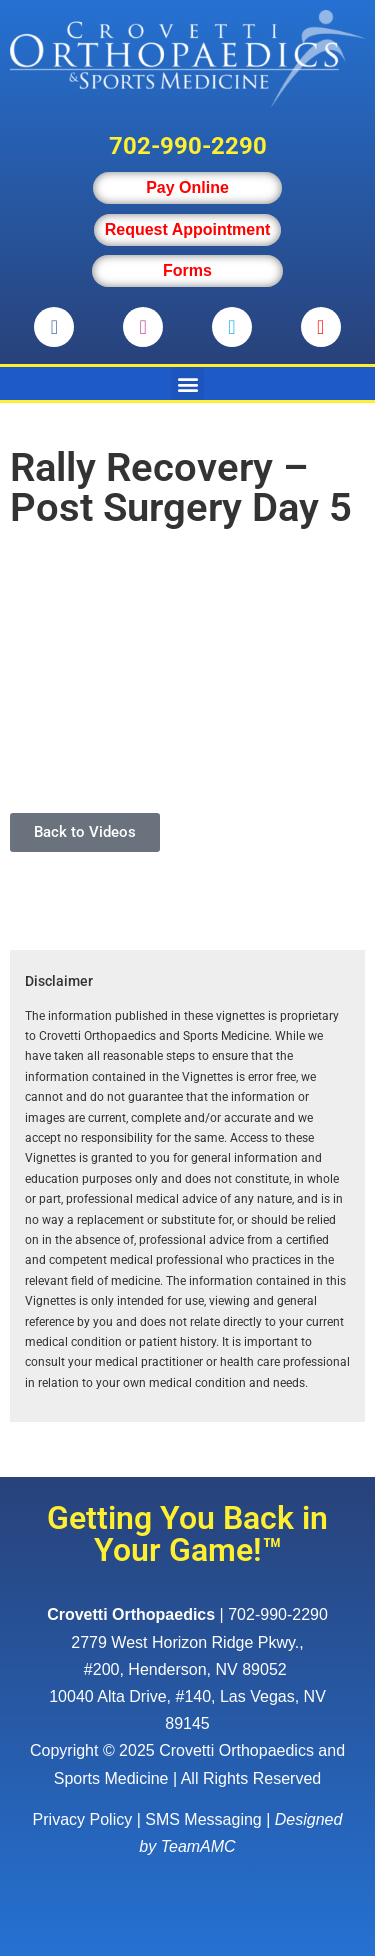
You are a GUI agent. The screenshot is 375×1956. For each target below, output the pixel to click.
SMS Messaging (203, 1819)
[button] (187, 383)
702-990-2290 (188, 146)
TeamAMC (198, 1846)
